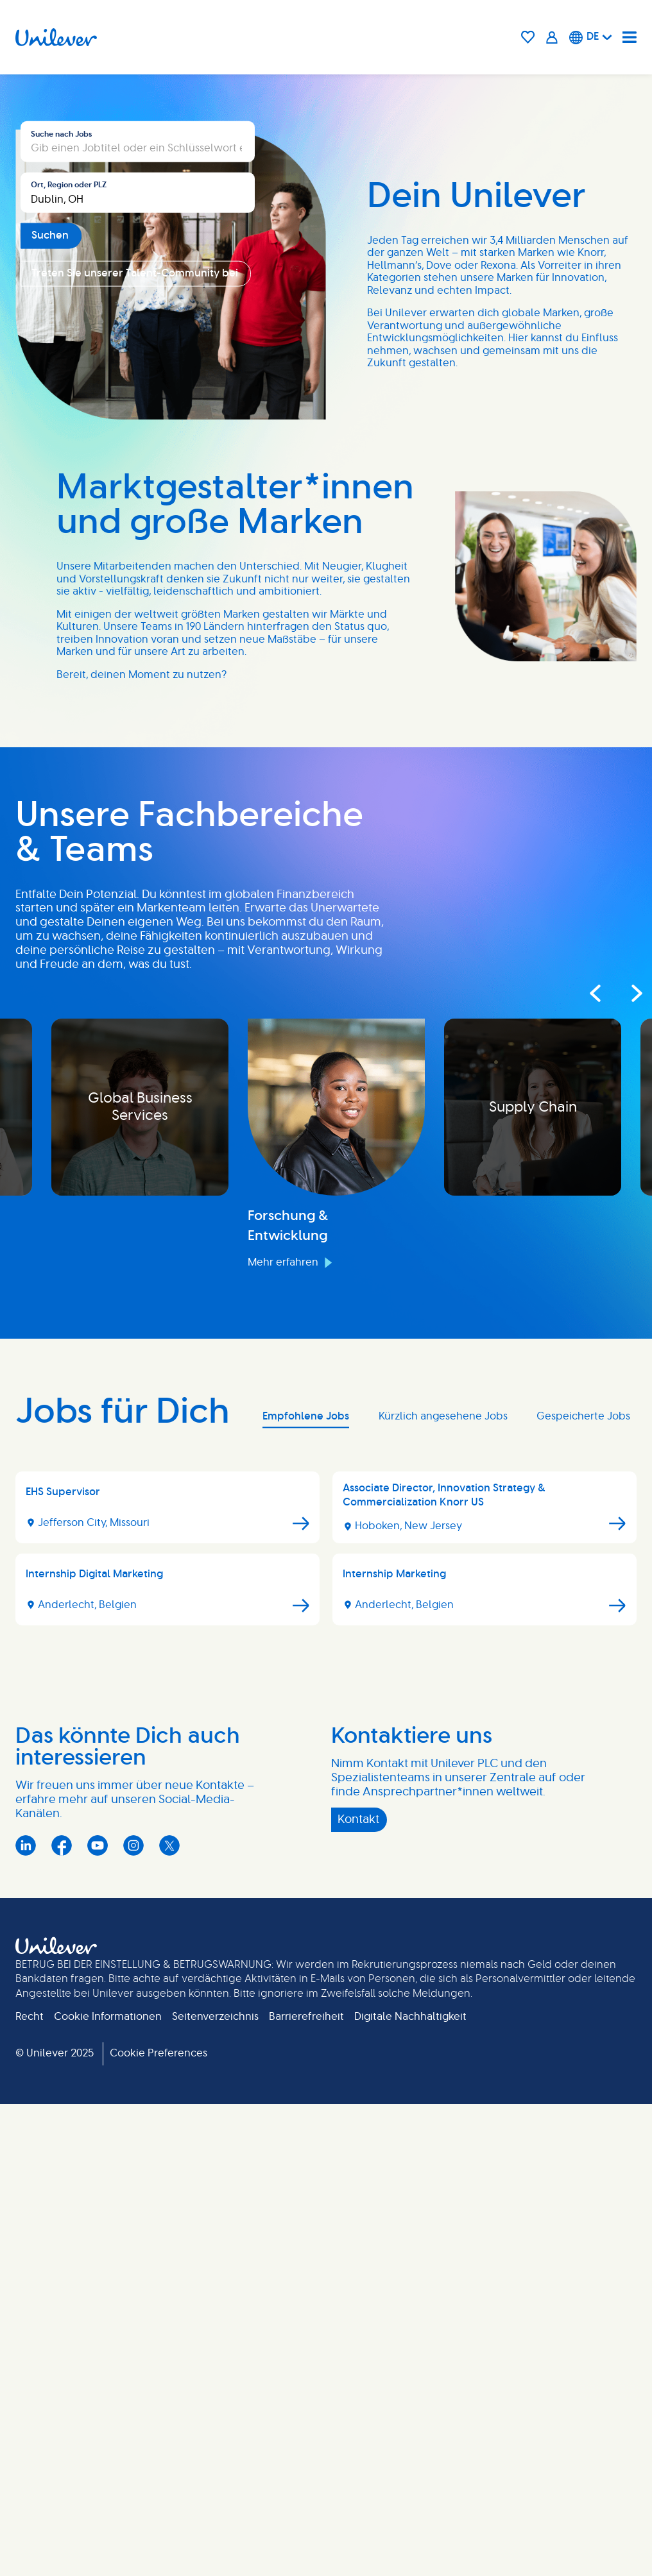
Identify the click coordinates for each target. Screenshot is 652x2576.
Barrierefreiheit (306, 2488)
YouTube (97, 2317)
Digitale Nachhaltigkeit (410, 2488)
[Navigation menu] (629, 37)
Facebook (61, 2317)
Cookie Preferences (158, 2525)
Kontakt (358, 2291)
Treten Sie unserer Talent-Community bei (134, 528)
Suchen (50, 490)
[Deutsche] (590, 37)
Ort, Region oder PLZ (69, 439)
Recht (29, 2488)
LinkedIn (25, 2317)
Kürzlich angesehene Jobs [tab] (443, 1888)
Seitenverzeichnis (215, 2488)
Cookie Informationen (108, 2488)
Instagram (133, 2317)
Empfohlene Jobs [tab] (305, 1888)
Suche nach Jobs (61, 389)
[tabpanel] (326, 2025)
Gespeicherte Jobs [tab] (583, 1888)
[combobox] (138, 447)
